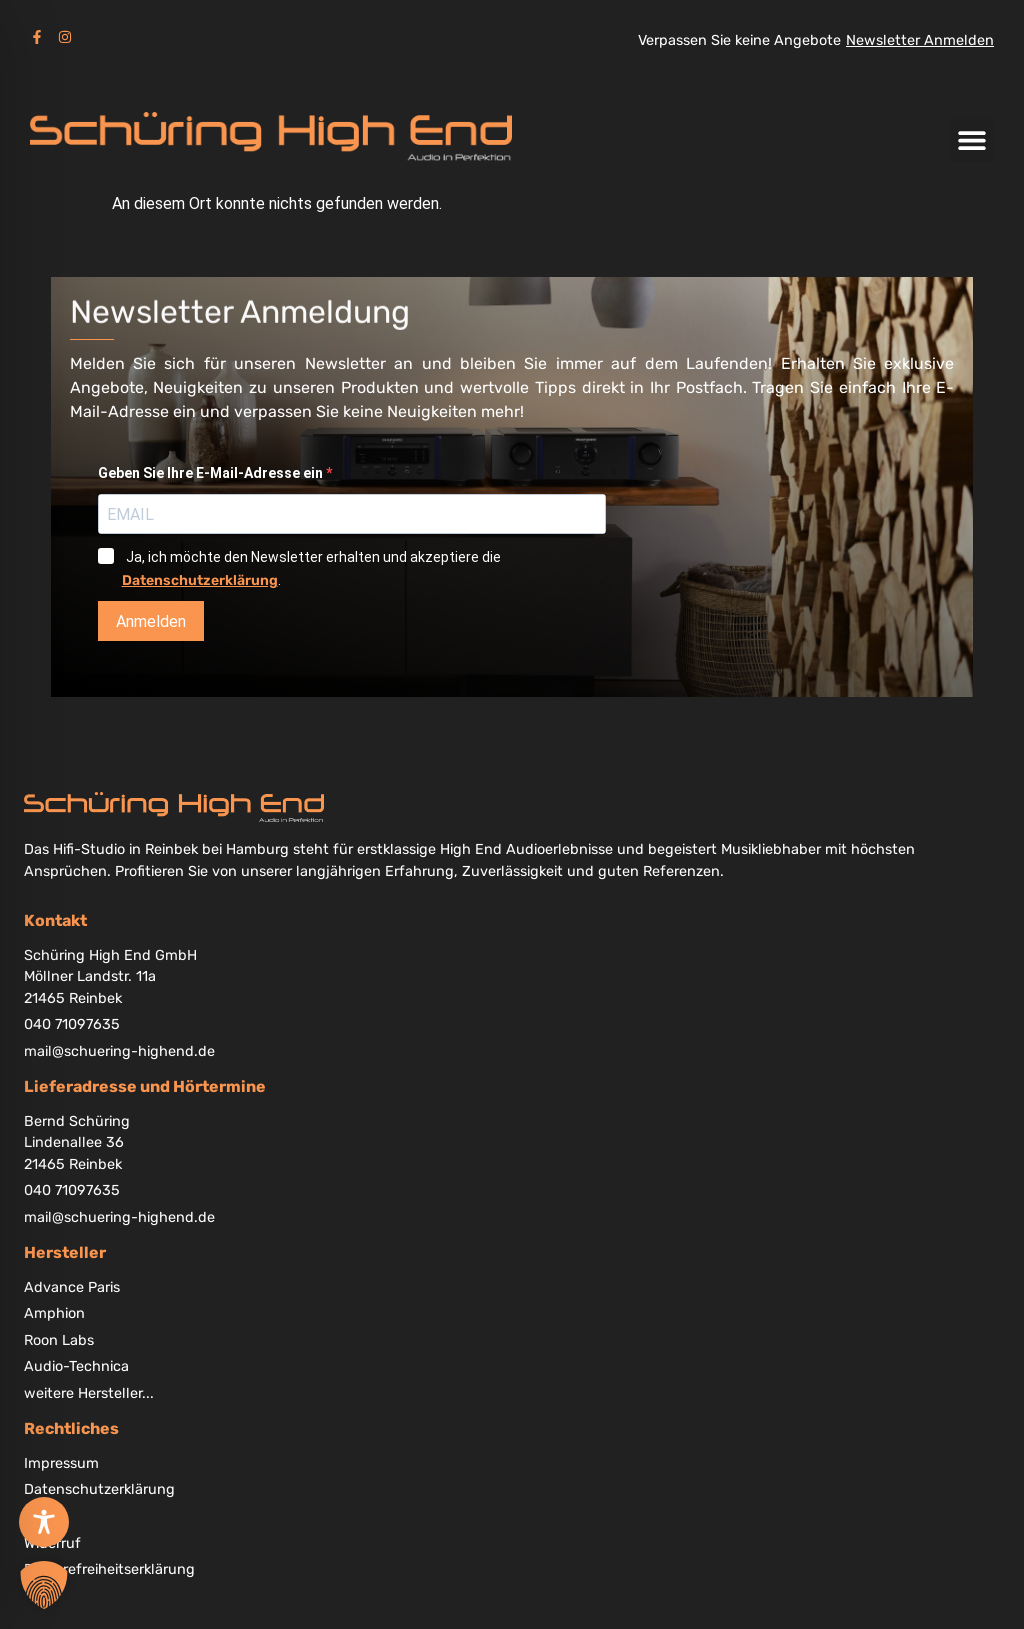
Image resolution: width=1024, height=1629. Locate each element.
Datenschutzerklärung (200, 580)
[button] (971, 139)
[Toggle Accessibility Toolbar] (44, 1522)
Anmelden (151, 621)
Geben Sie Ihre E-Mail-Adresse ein (212, 473)
